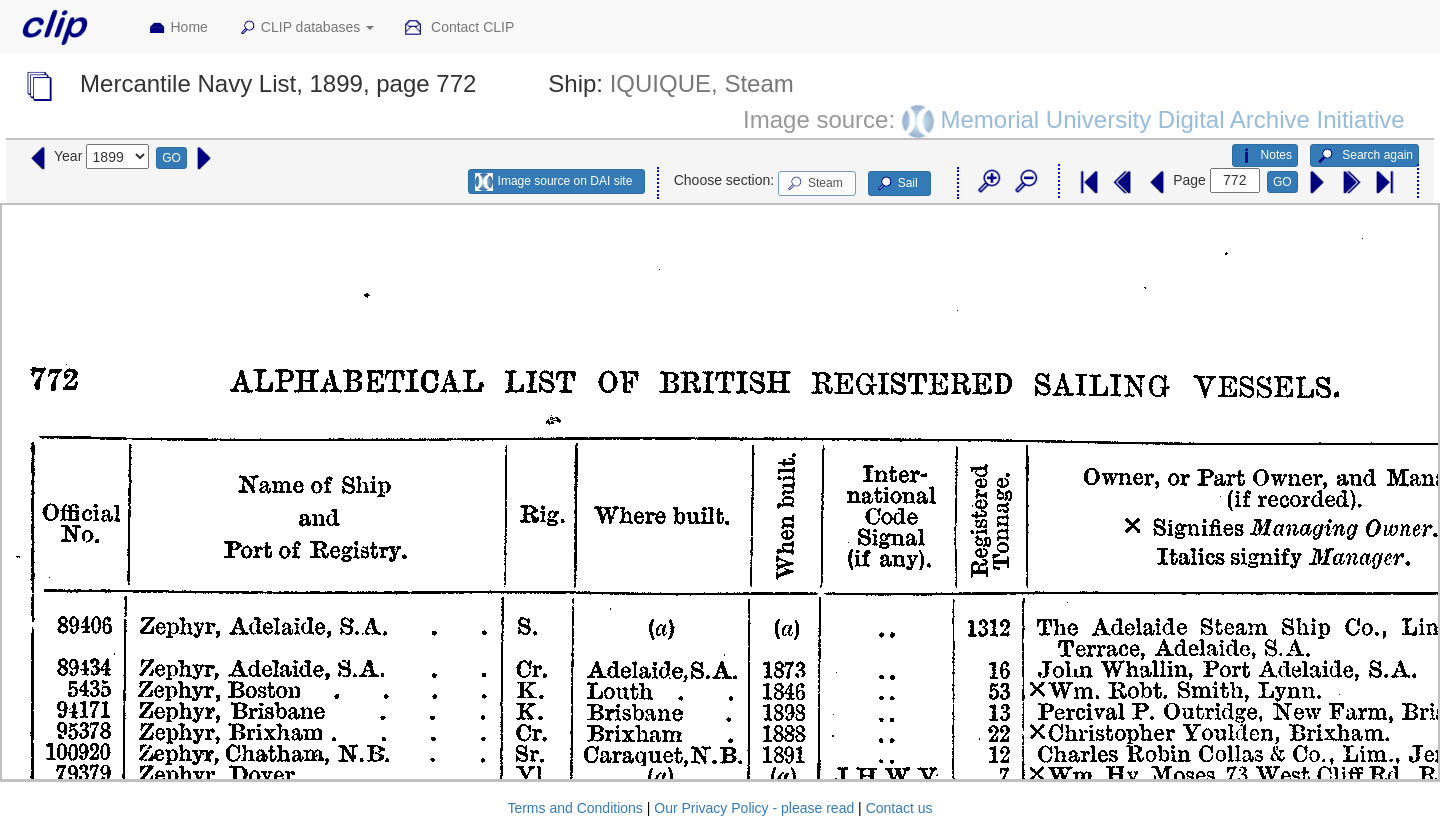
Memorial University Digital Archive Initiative (1172, 118)
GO (171, 158)
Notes (1265, 156)
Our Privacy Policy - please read (754, 808)
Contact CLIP (459, 28)
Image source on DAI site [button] (553, 182)
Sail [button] (896, 184)
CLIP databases (306, 28)
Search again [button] (1364, 156)
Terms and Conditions (574, 808)
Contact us (899, 808)
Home (178, 28)
